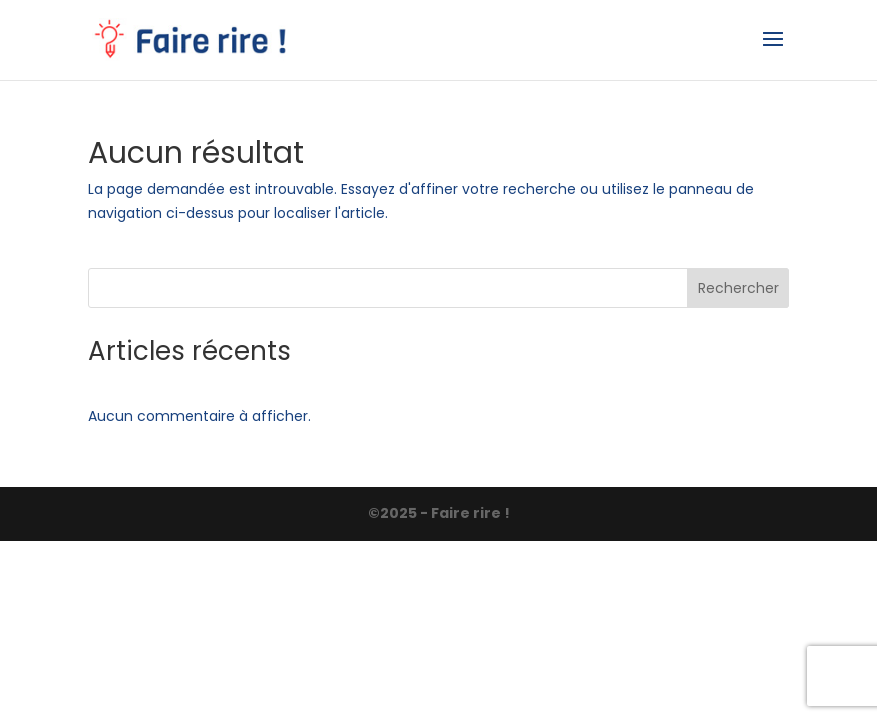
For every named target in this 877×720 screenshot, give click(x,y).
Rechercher (738, 288)
